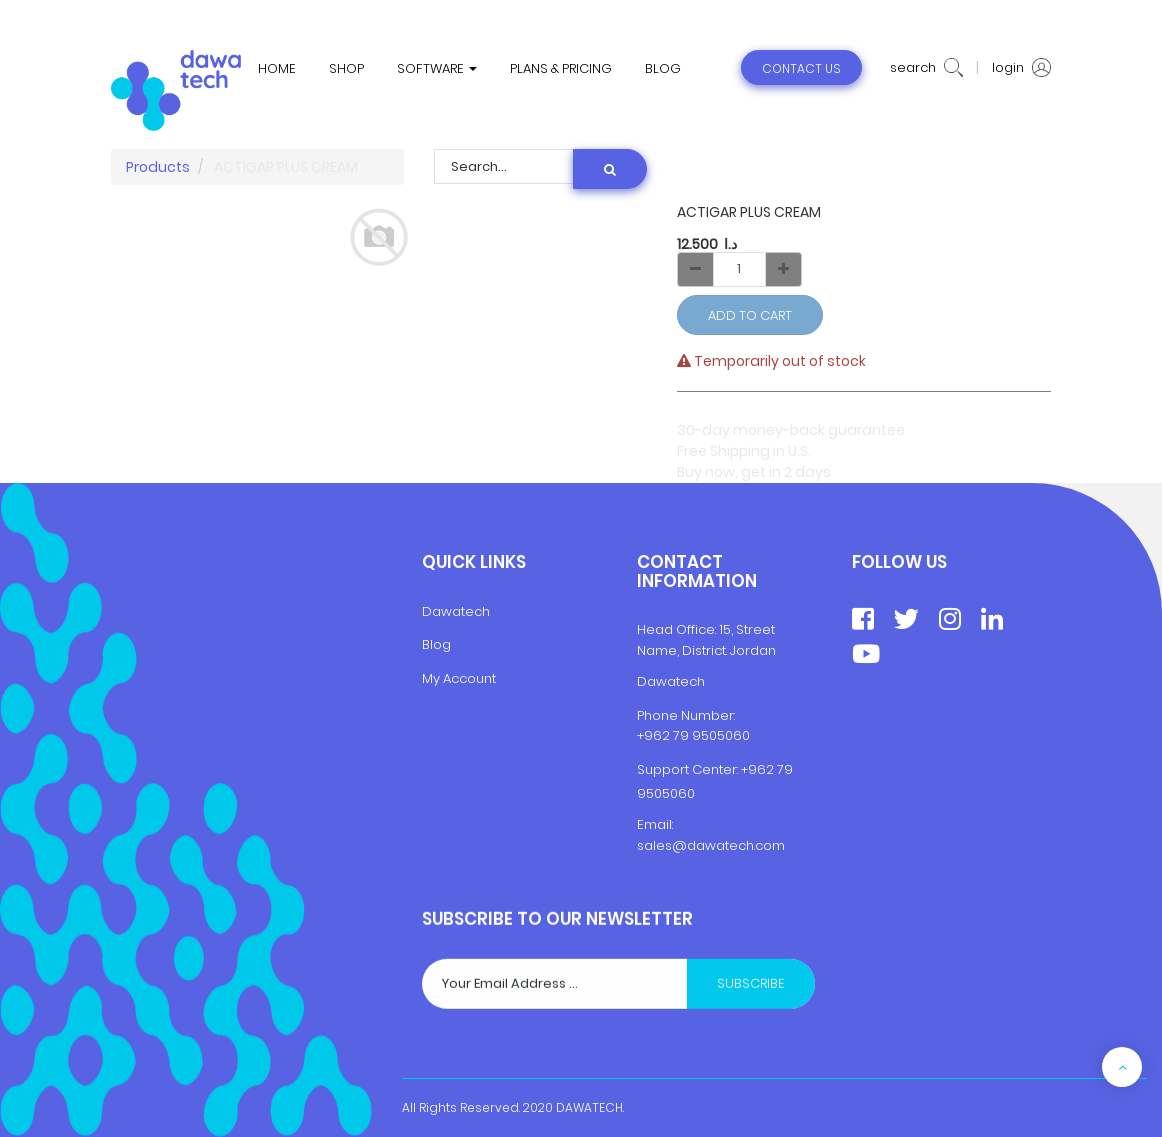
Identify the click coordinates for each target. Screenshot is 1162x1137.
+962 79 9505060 (693, 735)
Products (158, 167)
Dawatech (456, 611)
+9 (749, 769)
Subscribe (751, 1062)
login (1021, 68)
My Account (459, 678)
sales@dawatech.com (711, 845)
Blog (436, 644)
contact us (801, 68)
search (926, 68)
